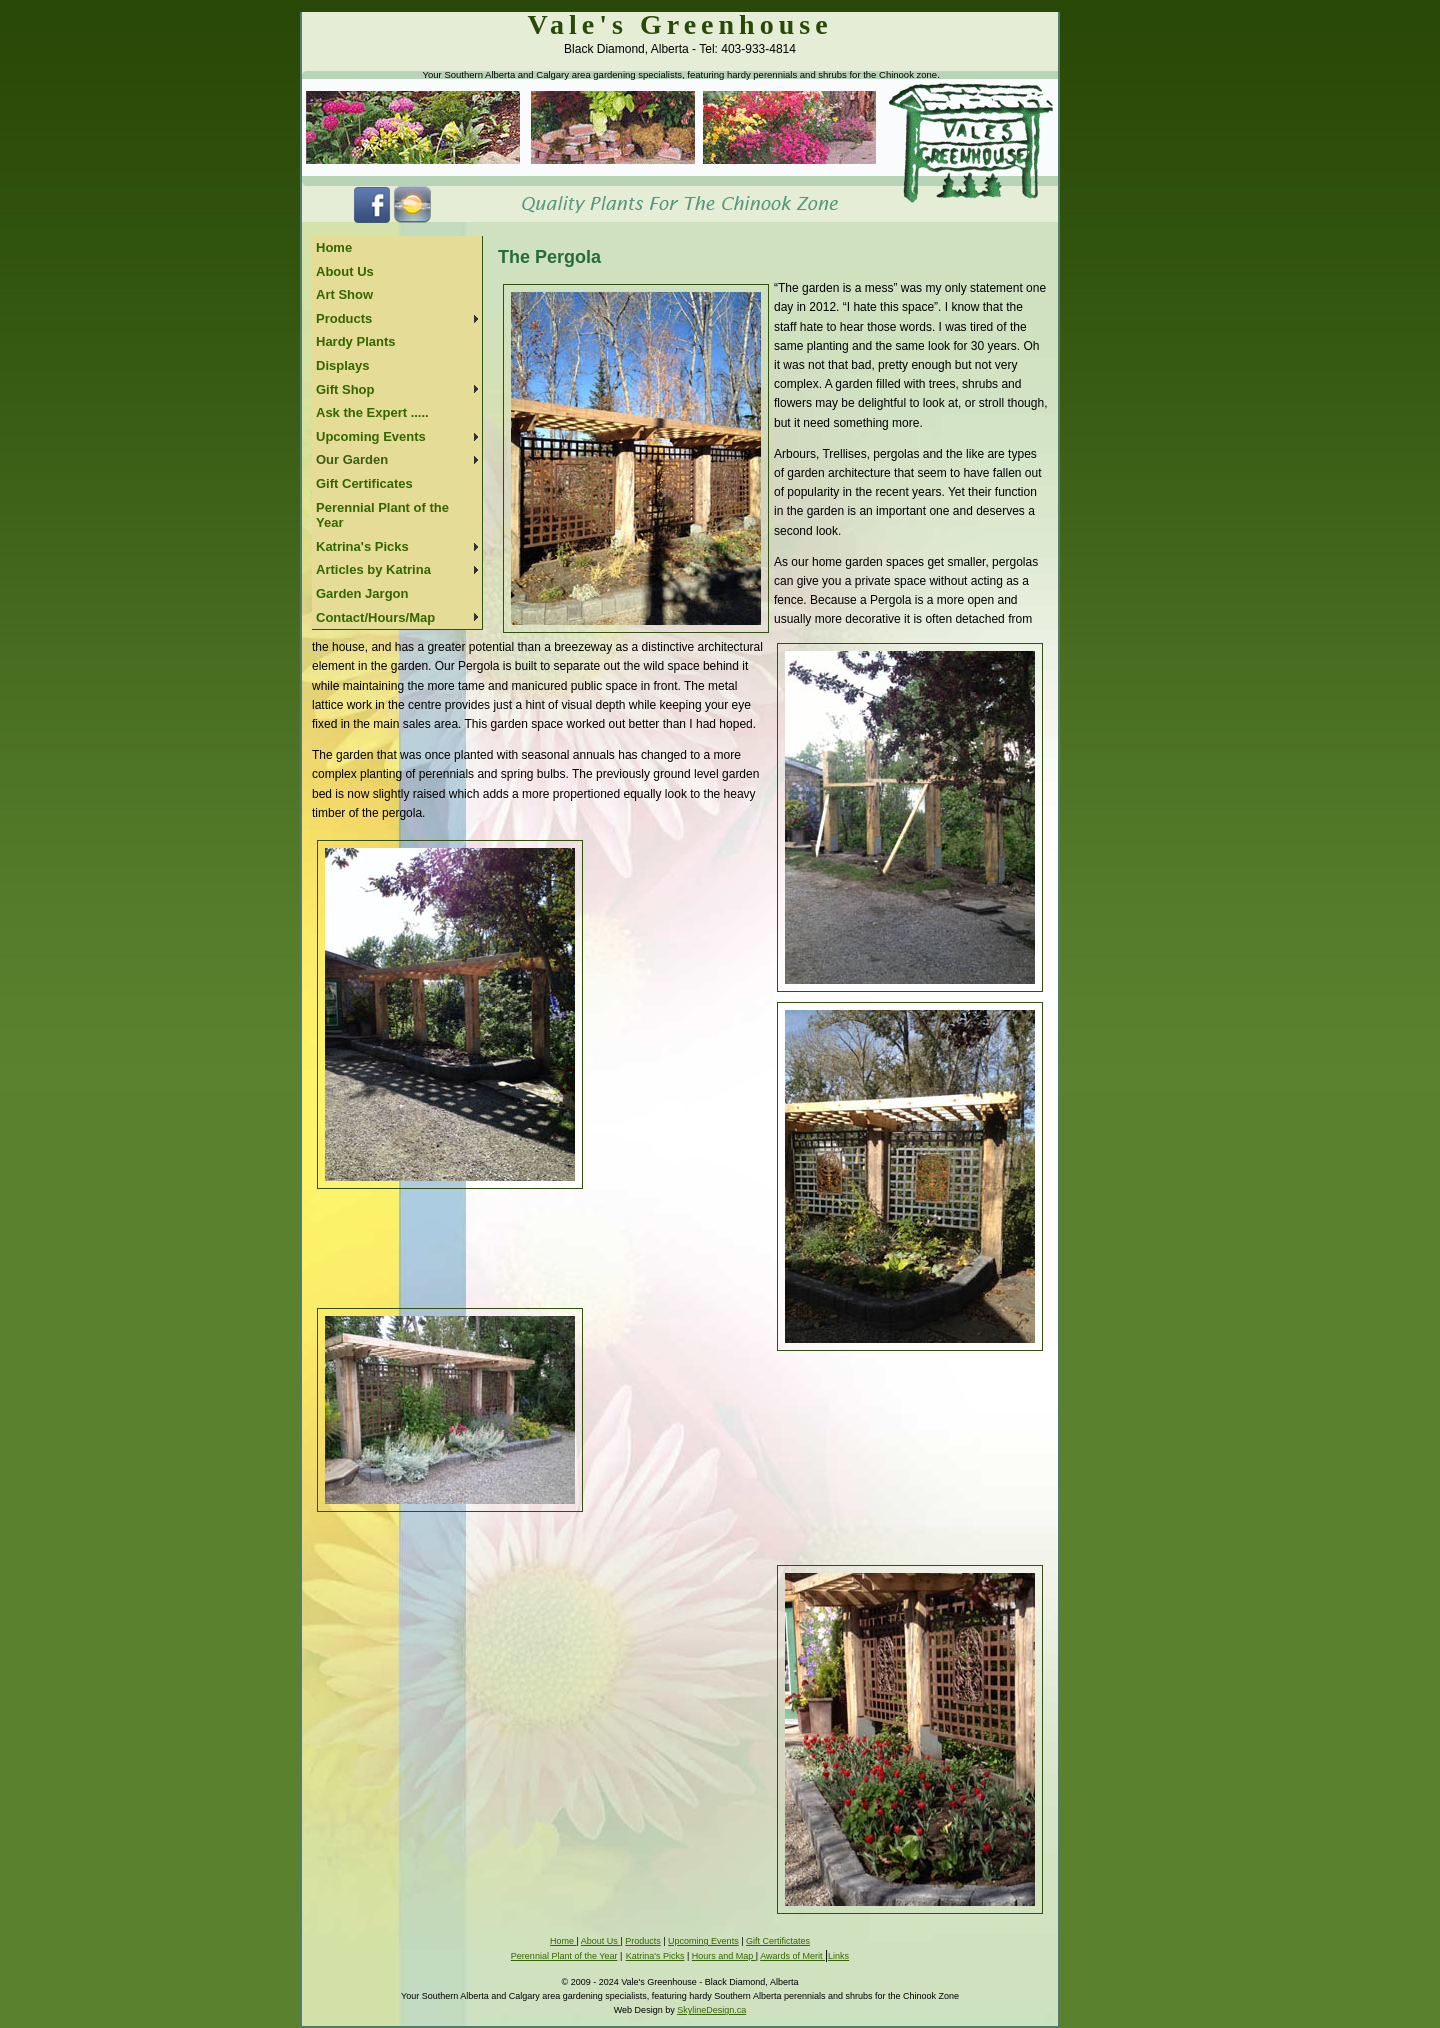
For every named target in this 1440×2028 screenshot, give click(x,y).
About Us (345, 271)
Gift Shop (345, 389)
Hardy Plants (355, 341)
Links (838, 1956)
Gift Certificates (364, 483)
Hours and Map (724, 1956)
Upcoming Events (371, 436)
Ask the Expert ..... (372, 412)
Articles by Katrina (373, 569)
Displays (342, 365)
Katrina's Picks (362, 546)
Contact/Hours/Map (375, 617)
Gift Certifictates (778, 1941)
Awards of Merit (792, 1956)
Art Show (344, 294)
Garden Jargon (362, 593)
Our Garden (352, 459)
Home (334, 247)
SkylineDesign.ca (711, 2010)
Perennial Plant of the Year (382, 515)
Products (344, 318)
